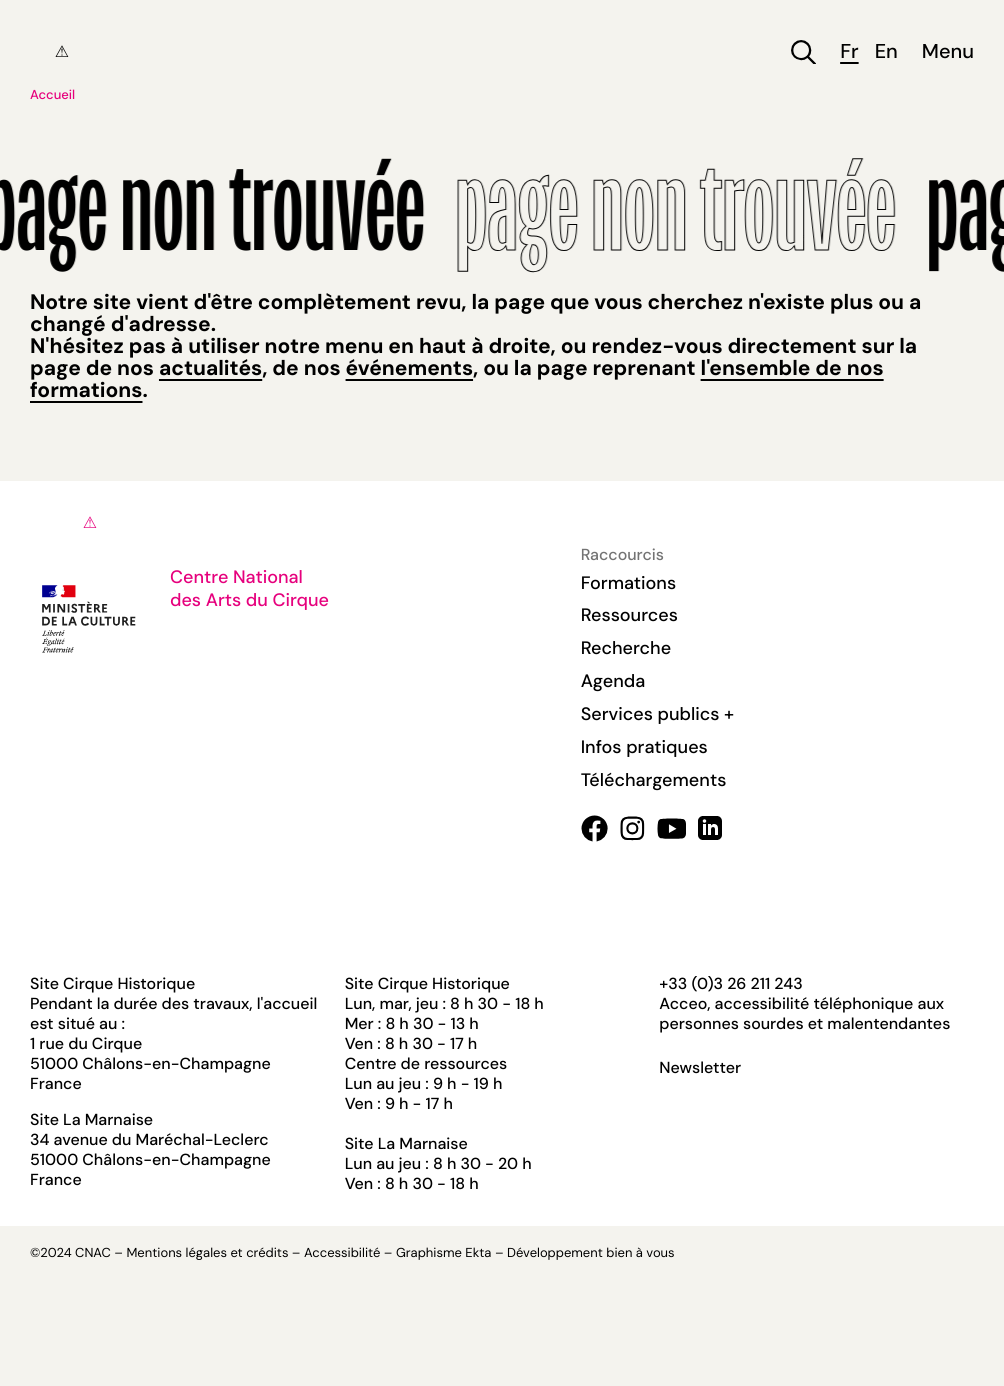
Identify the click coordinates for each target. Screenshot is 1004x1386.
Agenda (613, 681)
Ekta (478, 1253)
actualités (210, 368)
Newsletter (700, 1068)
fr (849, 52)
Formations (629, 583)
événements (409, 368)
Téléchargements (654, 780)
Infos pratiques (644, 747)
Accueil (52, 95)
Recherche (626, 648)
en (886, 52)
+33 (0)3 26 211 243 (730, 983)
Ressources (629, 615)
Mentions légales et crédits (207, 1253)
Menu (948, 52)
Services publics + (657, 714)
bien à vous (640, 1253)
